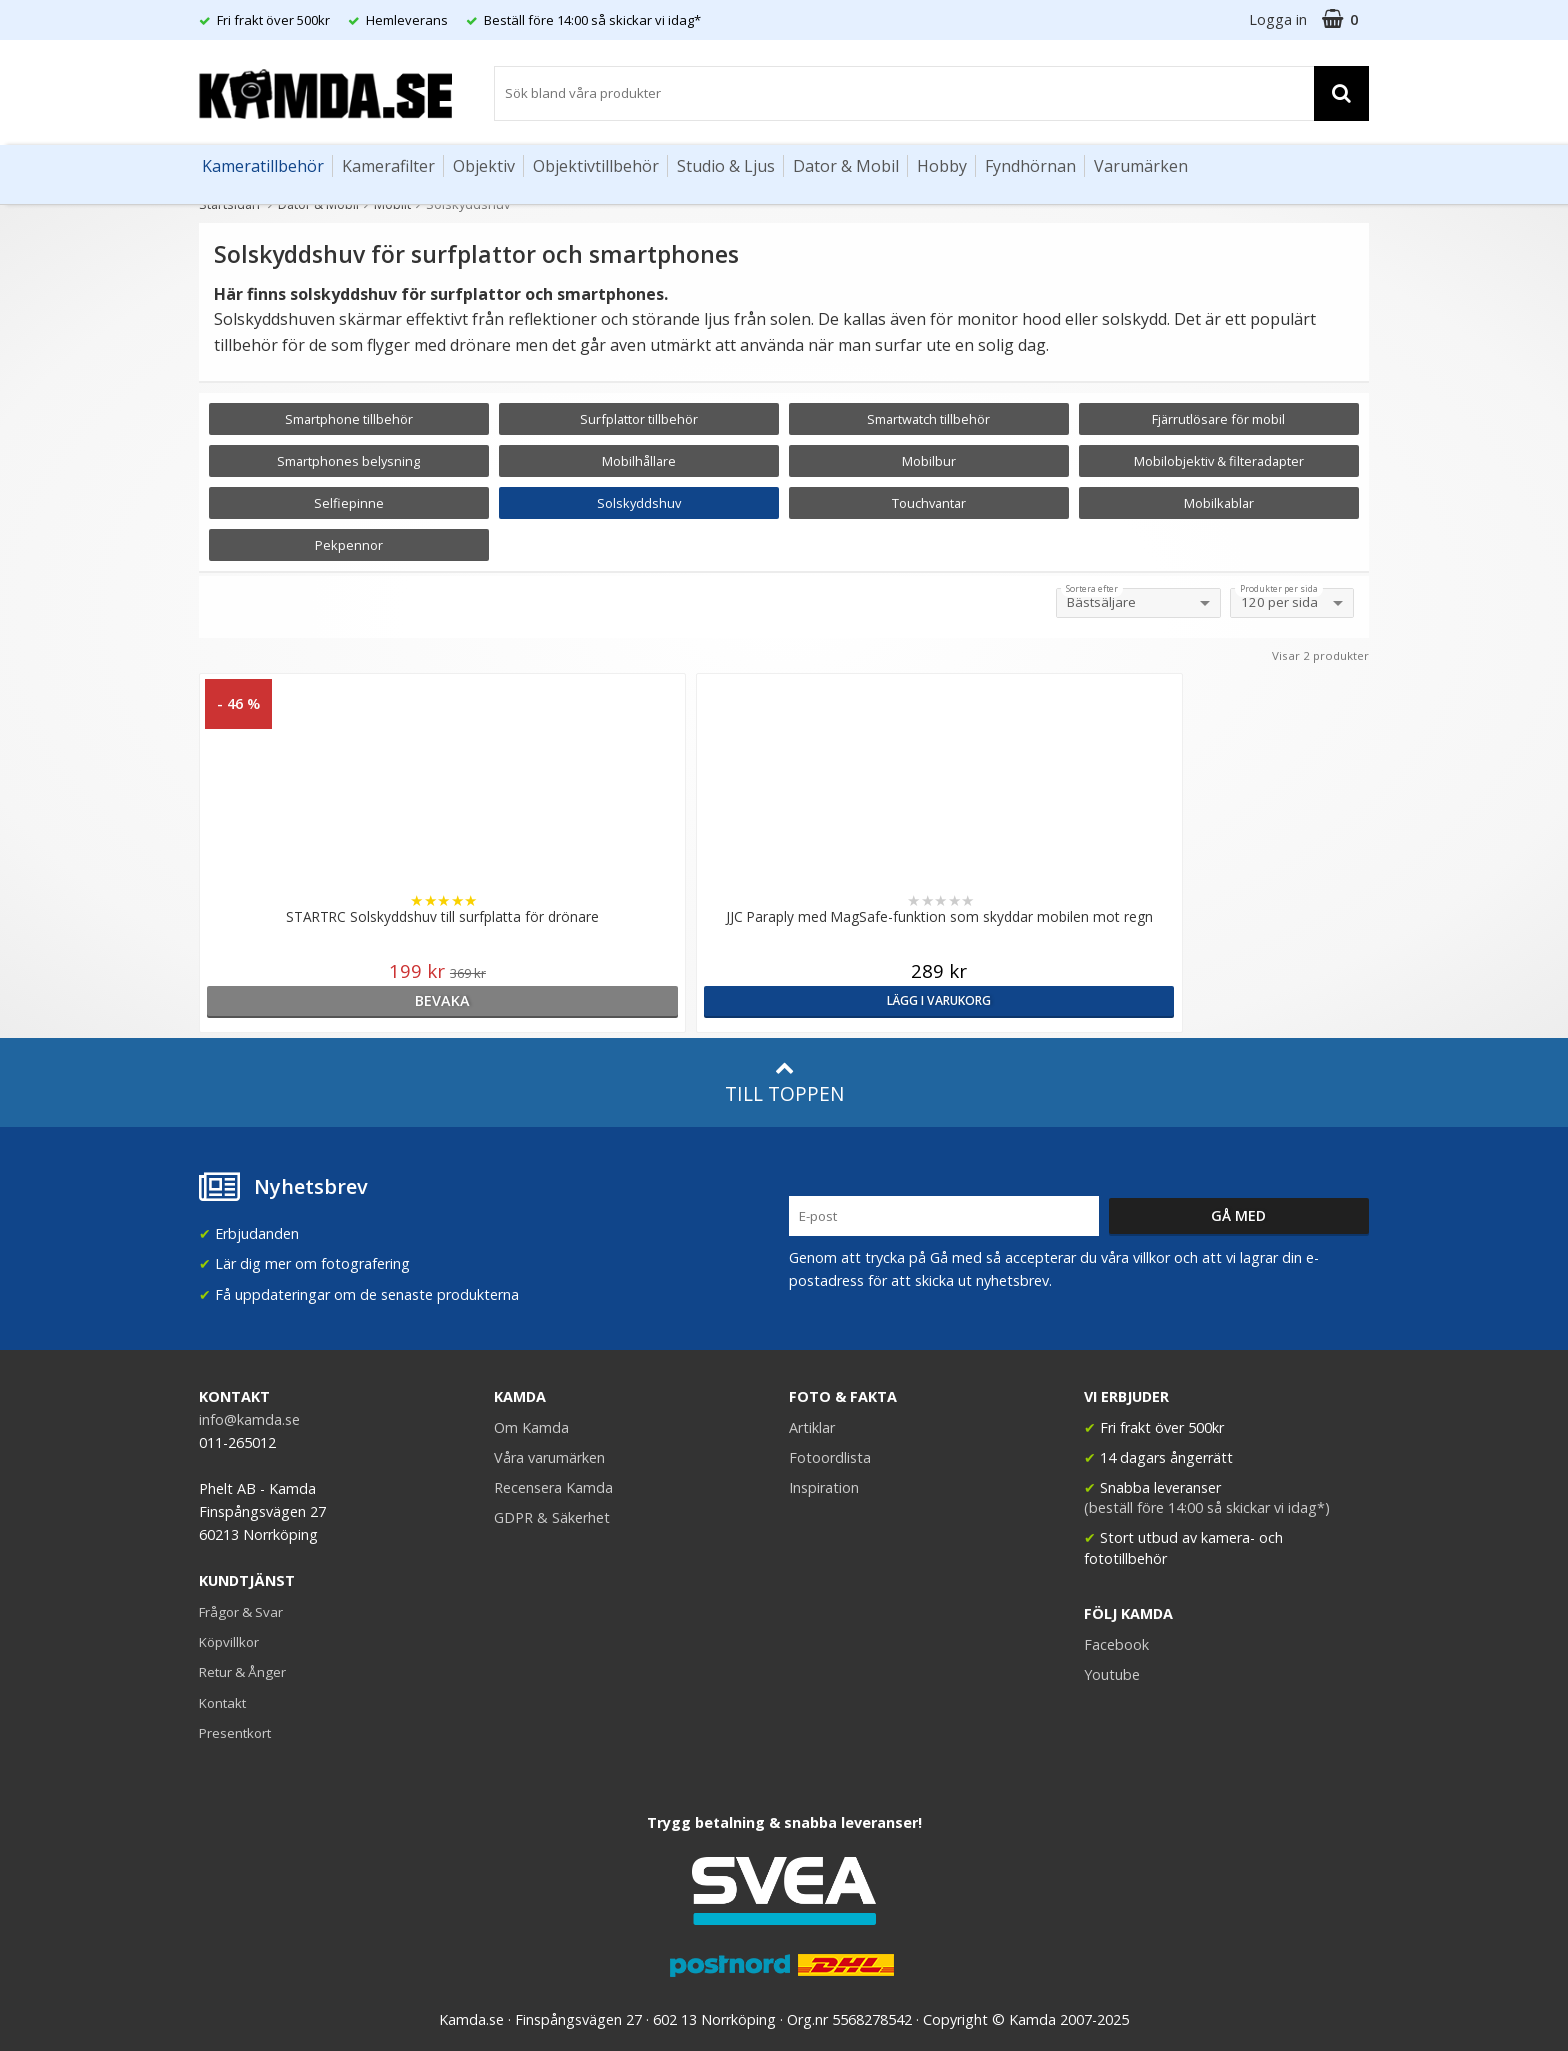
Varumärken (1141, 166)
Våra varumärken (549, 1457)
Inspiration (824, 1487)
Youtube (1112, 1674)
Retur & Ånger (242, 1672)
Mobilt (392, 204)
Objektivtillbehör (596, 166)
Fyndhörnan (1030, 166)
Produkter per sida (1279, 589)
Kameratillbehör (263, 166)
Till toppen (784, 1082)
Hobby (942, 166)
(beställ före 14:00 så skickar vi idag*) (1207, 1507)
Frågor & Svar (241, 1612)
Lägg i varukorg (636, 1000)
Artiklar (812, 1427)
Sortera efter (1092, 589)
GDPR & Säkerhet (552, 1517)
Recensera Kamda (553, 1487)
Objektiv (484, 166)
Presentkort (235, 1733)
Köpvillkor (229, 1642)
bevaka (341, 1000)
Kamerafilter (388, 166)
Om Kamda (531, 1427)
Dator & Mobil (846, 166)
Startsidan (229, 204)
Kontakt (222, 1703)
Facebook (1116, 1644)
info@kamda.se (249, 1419)
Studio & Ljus (726, 166)
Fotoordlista (830, 1457)
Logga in (1278, 19)
